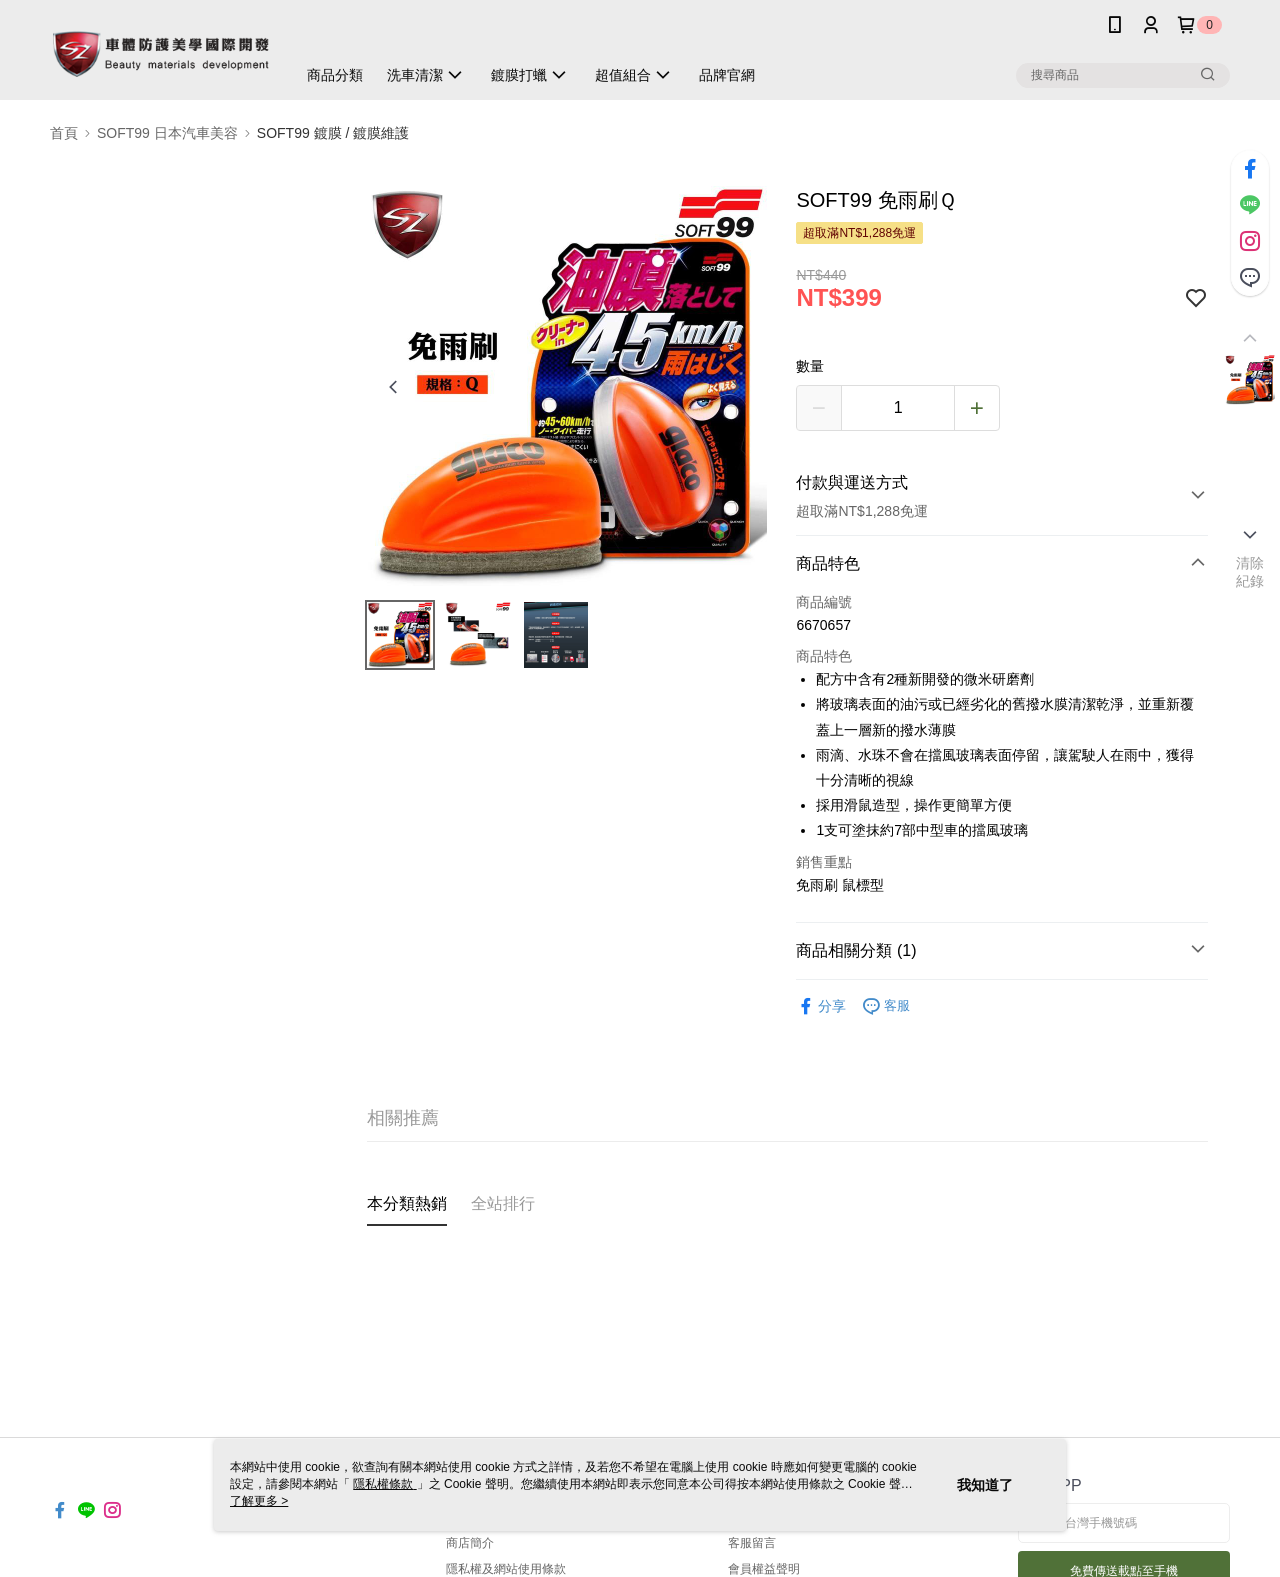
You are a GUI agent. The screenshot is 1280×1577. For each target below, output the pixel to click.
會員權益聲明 (764, 1569)
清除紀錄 (1250, 572)
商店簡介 (470, 1543)
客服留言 (752, 1543)
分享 (821, 1006)
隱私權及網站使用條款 (506, 1569)
